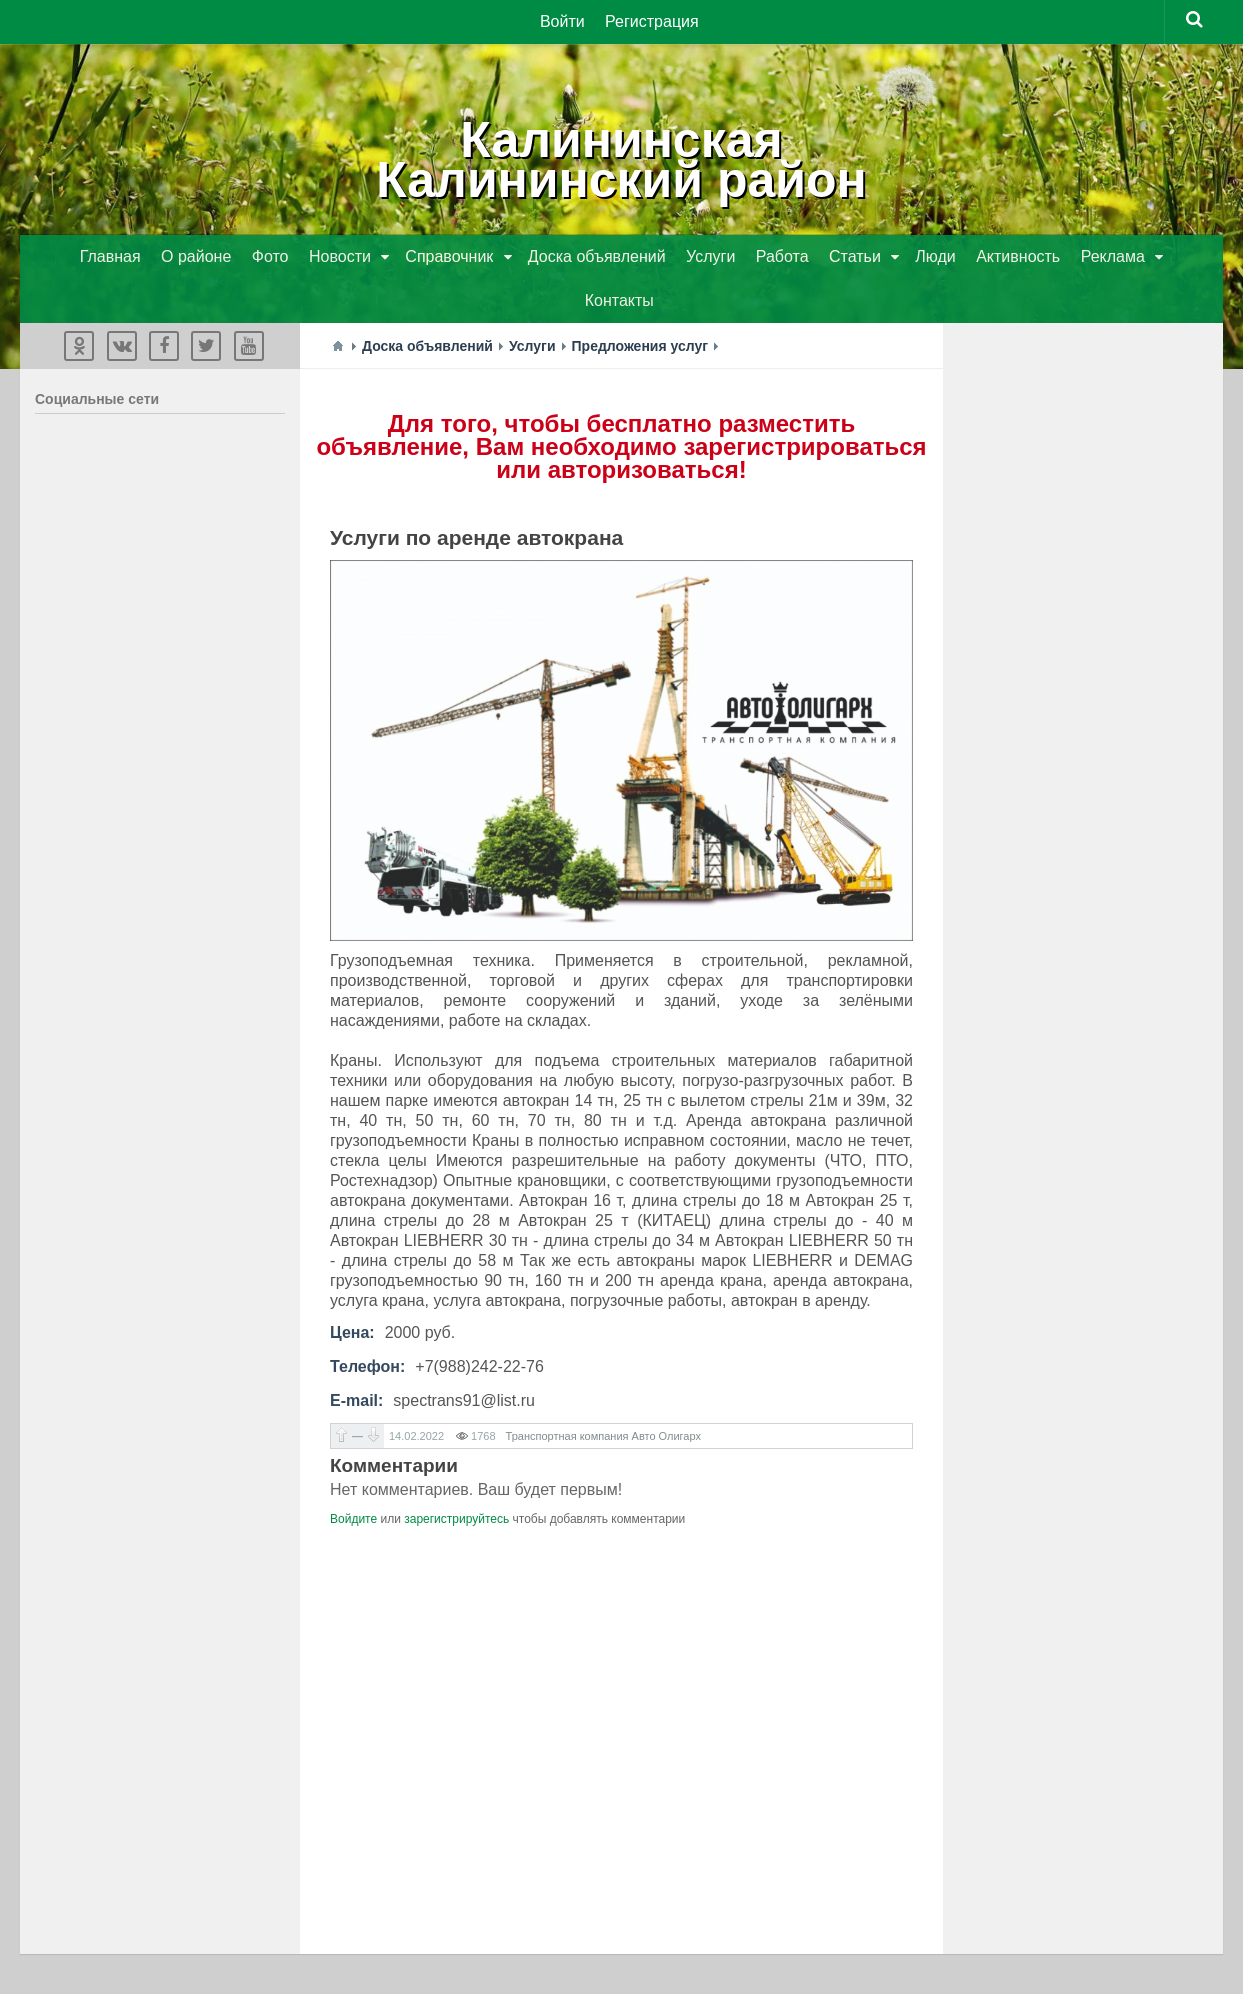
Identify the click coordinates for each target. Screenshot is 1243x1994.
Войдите (353, 1519)
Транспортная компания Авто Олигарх (603, 1436)
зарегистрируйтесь (456, 1519)
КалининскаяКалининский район (621, 160)
